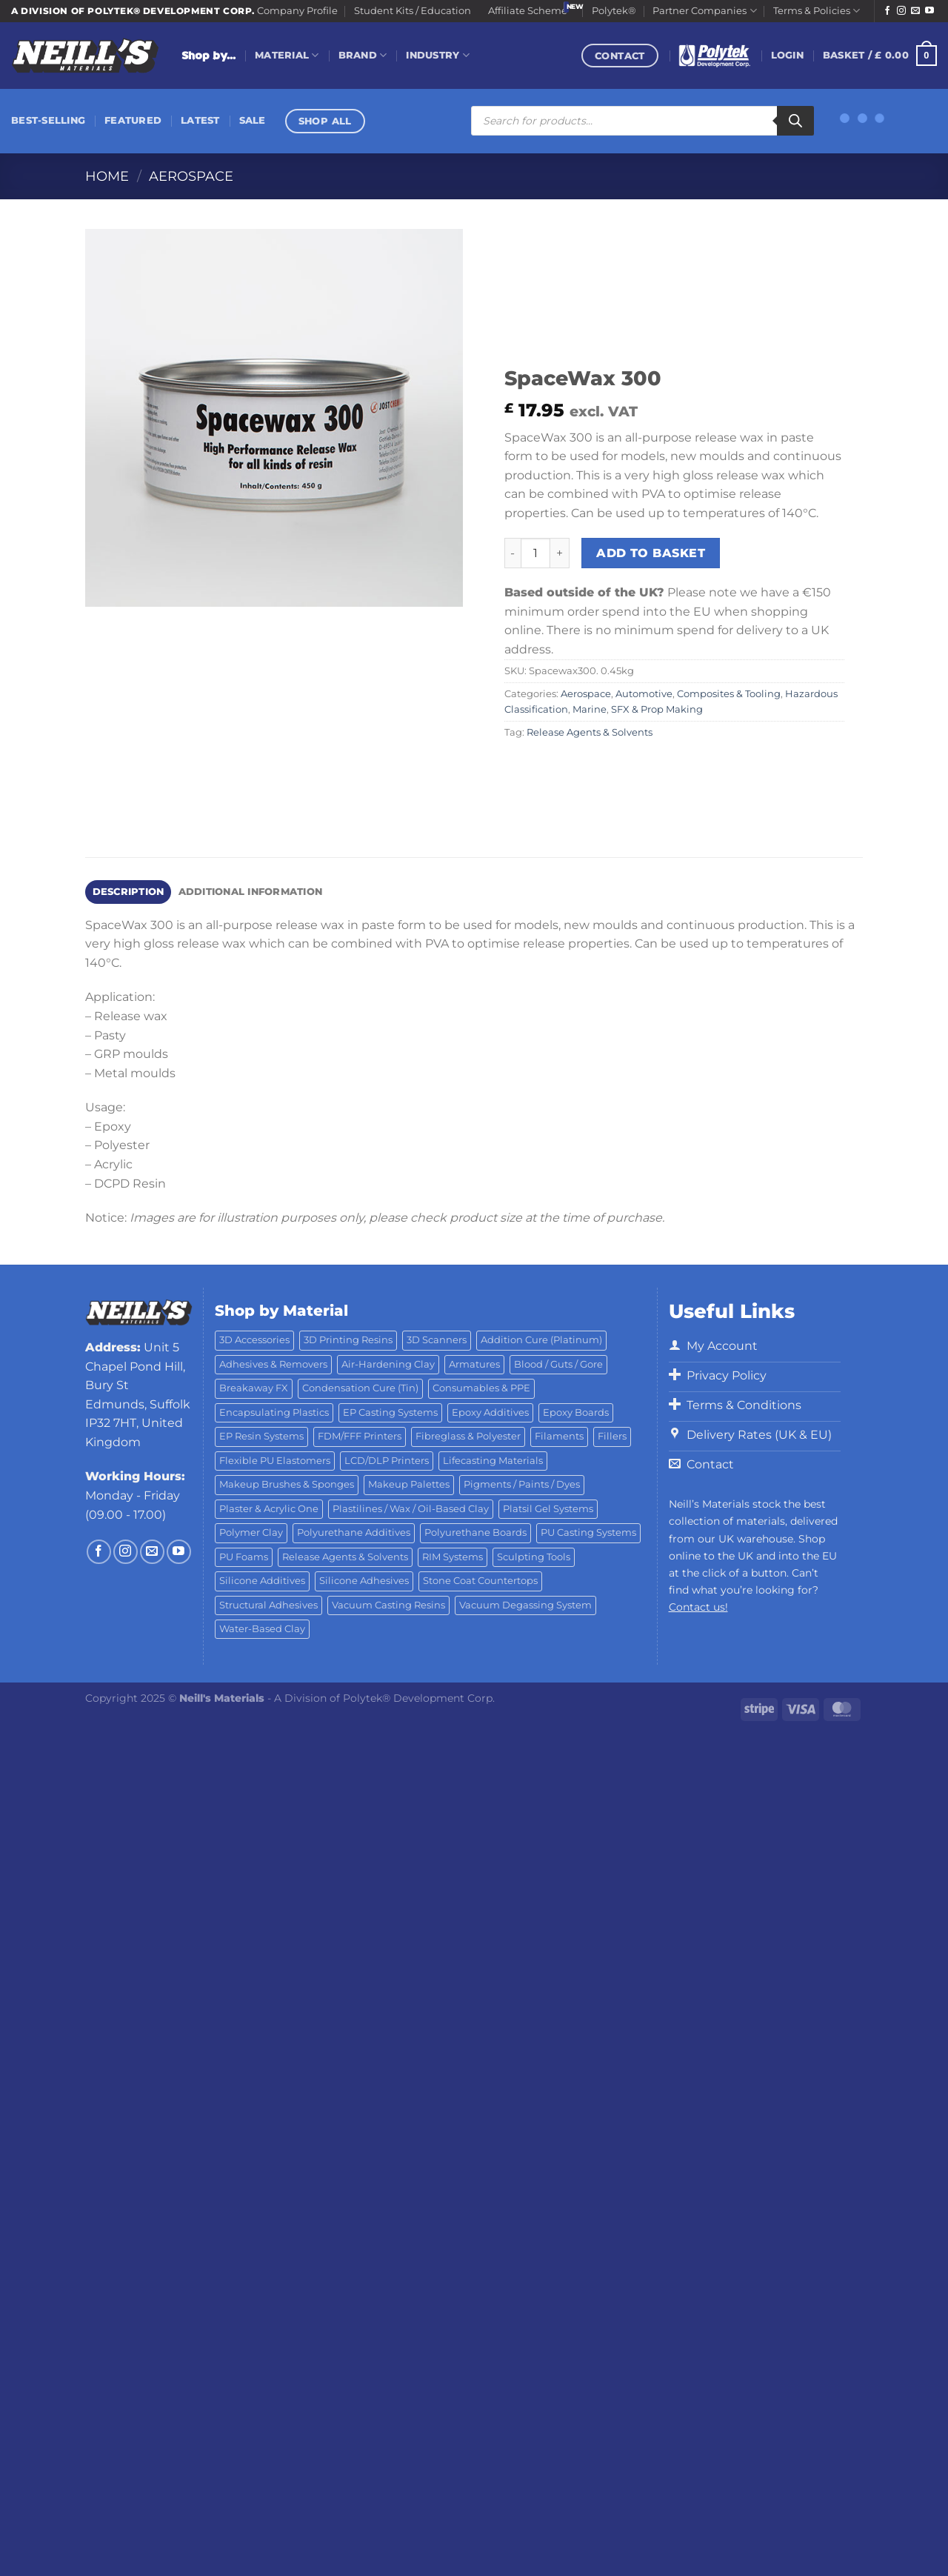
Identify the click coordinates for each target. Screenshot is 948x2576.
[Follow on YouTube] (929, 11)
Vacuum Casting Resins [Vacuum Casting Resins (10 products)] (388, 1605)
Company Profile (297, 10)
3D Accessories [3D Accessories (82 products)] (254, 1339)
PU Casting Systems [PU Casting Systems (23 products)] (588, 1532)
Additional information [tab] (250, 891)
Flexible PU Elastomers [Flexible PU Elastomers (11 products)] (274, 1460)
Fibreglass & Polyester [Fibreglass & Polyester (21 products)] (468, 1436)
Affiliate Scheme (527, 10)
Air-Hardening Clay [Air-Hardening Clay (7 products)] (388, 1364)
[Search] (795, 121)
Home (107, 175)
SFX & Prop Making (657, 709)
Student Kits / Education (412, 10)
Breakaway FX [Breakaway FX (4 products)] (253, 1388)
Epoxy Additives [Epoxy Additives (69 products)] (490, 1412)
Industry (438, 55)
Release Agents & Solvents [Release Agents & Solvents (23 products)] (345, 1556)
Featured (132, 120)
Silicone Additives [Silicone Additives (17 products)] (262, 1580)
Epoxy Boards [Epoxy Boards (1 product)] (576, 1412)
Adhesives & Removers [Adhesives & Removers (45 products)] (273, 1364)
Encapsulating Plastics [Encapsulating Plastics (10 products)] (274, 1412)
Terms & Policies (816, 11)
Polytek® (614, 10)
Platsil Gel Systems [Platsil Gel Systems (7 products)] (548, 1508)
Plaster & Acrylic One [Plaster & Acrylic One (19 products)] (268, 1508)
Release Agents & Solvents (589, 732)
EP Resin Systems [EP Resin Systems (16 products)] (261, 1436)
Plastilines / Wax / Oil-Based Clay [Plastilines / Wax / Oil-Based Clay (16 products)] (411, 1508)
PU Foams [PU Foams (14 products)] (243, 1556)
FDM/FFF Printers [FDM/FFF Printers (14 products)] (359, 1436)
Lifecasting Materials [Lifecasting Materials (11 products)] (493, 1460)
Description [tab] (128, 891)
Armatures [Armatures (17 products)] (474, 1364)
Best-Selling (48, 120)
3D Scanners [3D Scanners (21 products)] (437, 1339)
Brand (362, 55)
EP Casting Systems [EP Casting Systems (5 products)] (390, 1412)
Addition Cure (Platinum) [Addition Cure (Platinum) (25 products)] (541, 1339)
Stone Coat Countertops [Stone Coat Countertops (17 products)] (480, 1580)
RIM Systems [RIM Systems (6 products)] (452, 1556)
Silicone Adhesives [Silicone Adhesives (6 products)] (364, 1580)
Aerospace (191, 175)
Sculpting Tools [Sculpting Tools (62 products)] (533, 1556)
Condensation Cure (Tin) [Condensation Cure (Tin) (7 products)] (360, 1388)
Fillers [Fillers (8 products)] (612, 1436)
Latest (200, 120)
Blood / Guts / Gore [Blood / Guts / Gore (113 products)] (558, 1364)
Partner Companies (704, 11)
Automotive (643, 693)
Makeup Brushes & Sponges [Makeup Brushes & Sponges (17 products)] (286, 1484)
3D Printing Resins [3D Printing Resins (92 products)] (348, 1339)
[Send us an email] (915, 11)
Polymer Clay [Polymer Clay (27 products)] (251, 1532)
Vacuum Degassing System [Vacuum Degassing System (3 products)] (525, 1605)
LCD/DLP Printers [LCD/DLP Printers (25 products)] (386, 1460)
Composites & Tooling (729, 693)
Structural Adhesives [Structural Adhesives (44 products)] (268, 1605)
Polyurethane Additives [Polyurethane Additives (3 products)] (353, 1532)
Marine (590, 709)
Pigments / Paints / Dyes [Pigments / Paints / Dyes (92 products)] (522, 1484)
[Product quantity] (535, 553)
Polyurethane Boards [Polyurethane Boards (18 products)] (475, 1532)
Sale (252, 120)
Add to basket (650, 553)
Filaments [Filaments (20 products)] (559, 1436)
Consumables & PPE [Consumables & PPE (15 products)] (481, 1388)
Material (287, 55)
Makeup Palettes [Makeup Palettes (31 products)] (409, 1484)
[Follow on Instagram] (901, 11)
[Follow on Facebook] (887, 11)
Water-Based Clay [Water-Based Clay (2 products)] (262, 1628)
